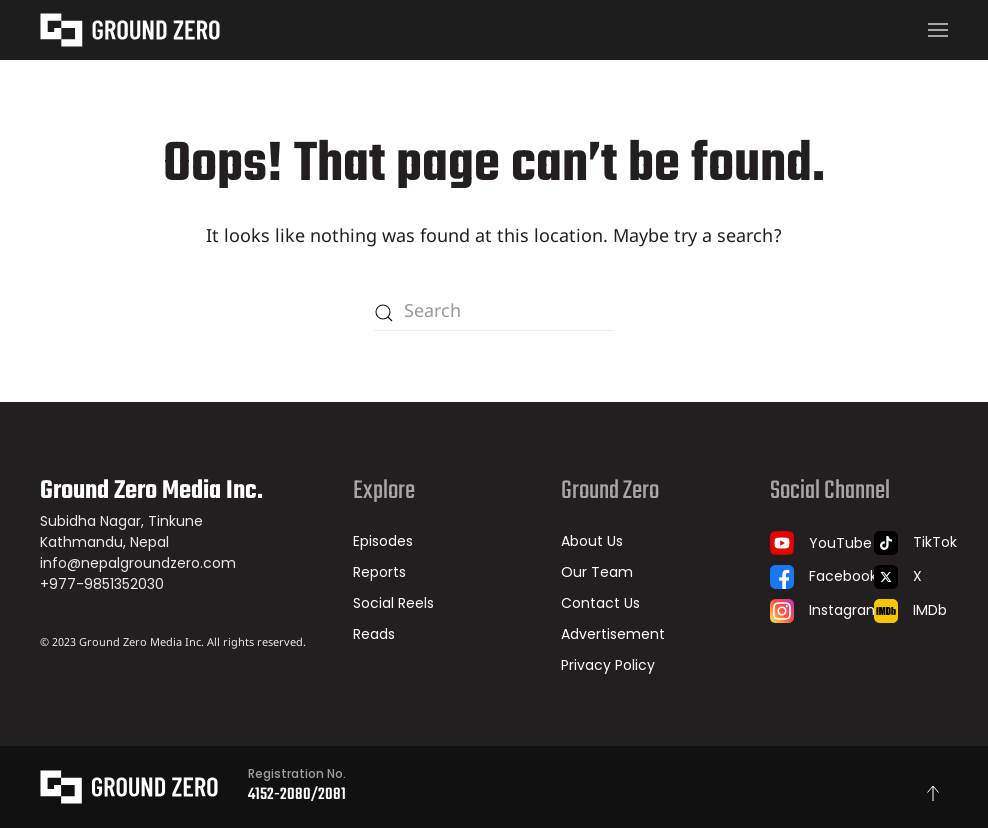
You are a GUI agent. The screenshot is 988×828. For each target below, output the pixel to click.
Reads (374, 634)
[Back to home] (130, 30)
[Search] (494, 312)
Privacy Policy (608, 665)
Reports (379, 572)
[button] (938, 30)
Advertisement (613, 634)
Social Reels (393, 603)
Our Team (597, 572)
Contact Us (600, 603)
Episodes (383, 541)
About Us (592, 541)
